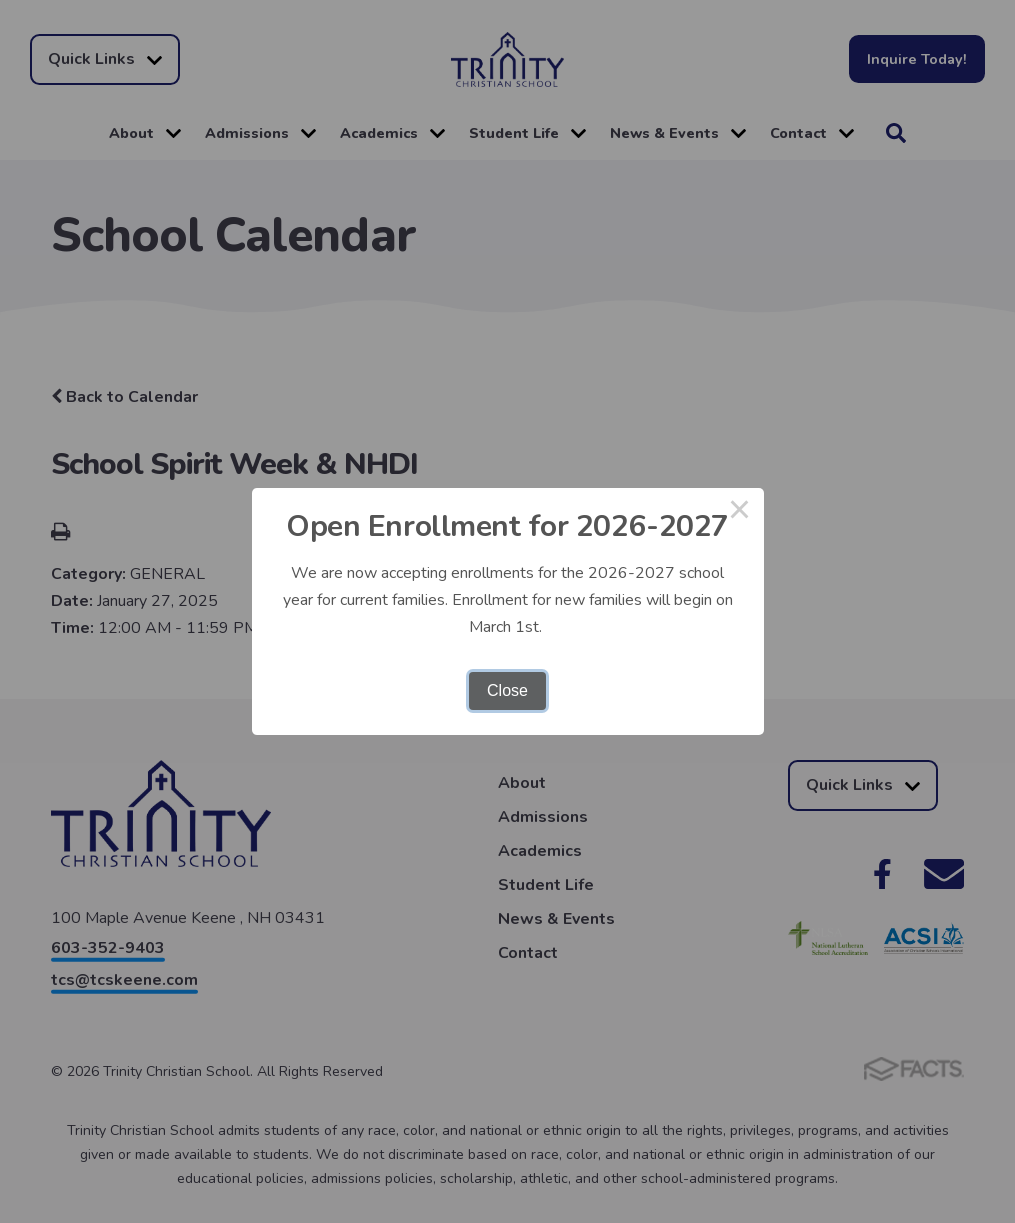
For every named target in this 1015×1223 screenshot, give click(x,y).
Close (507, 690)
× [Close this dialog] (740, 512)
